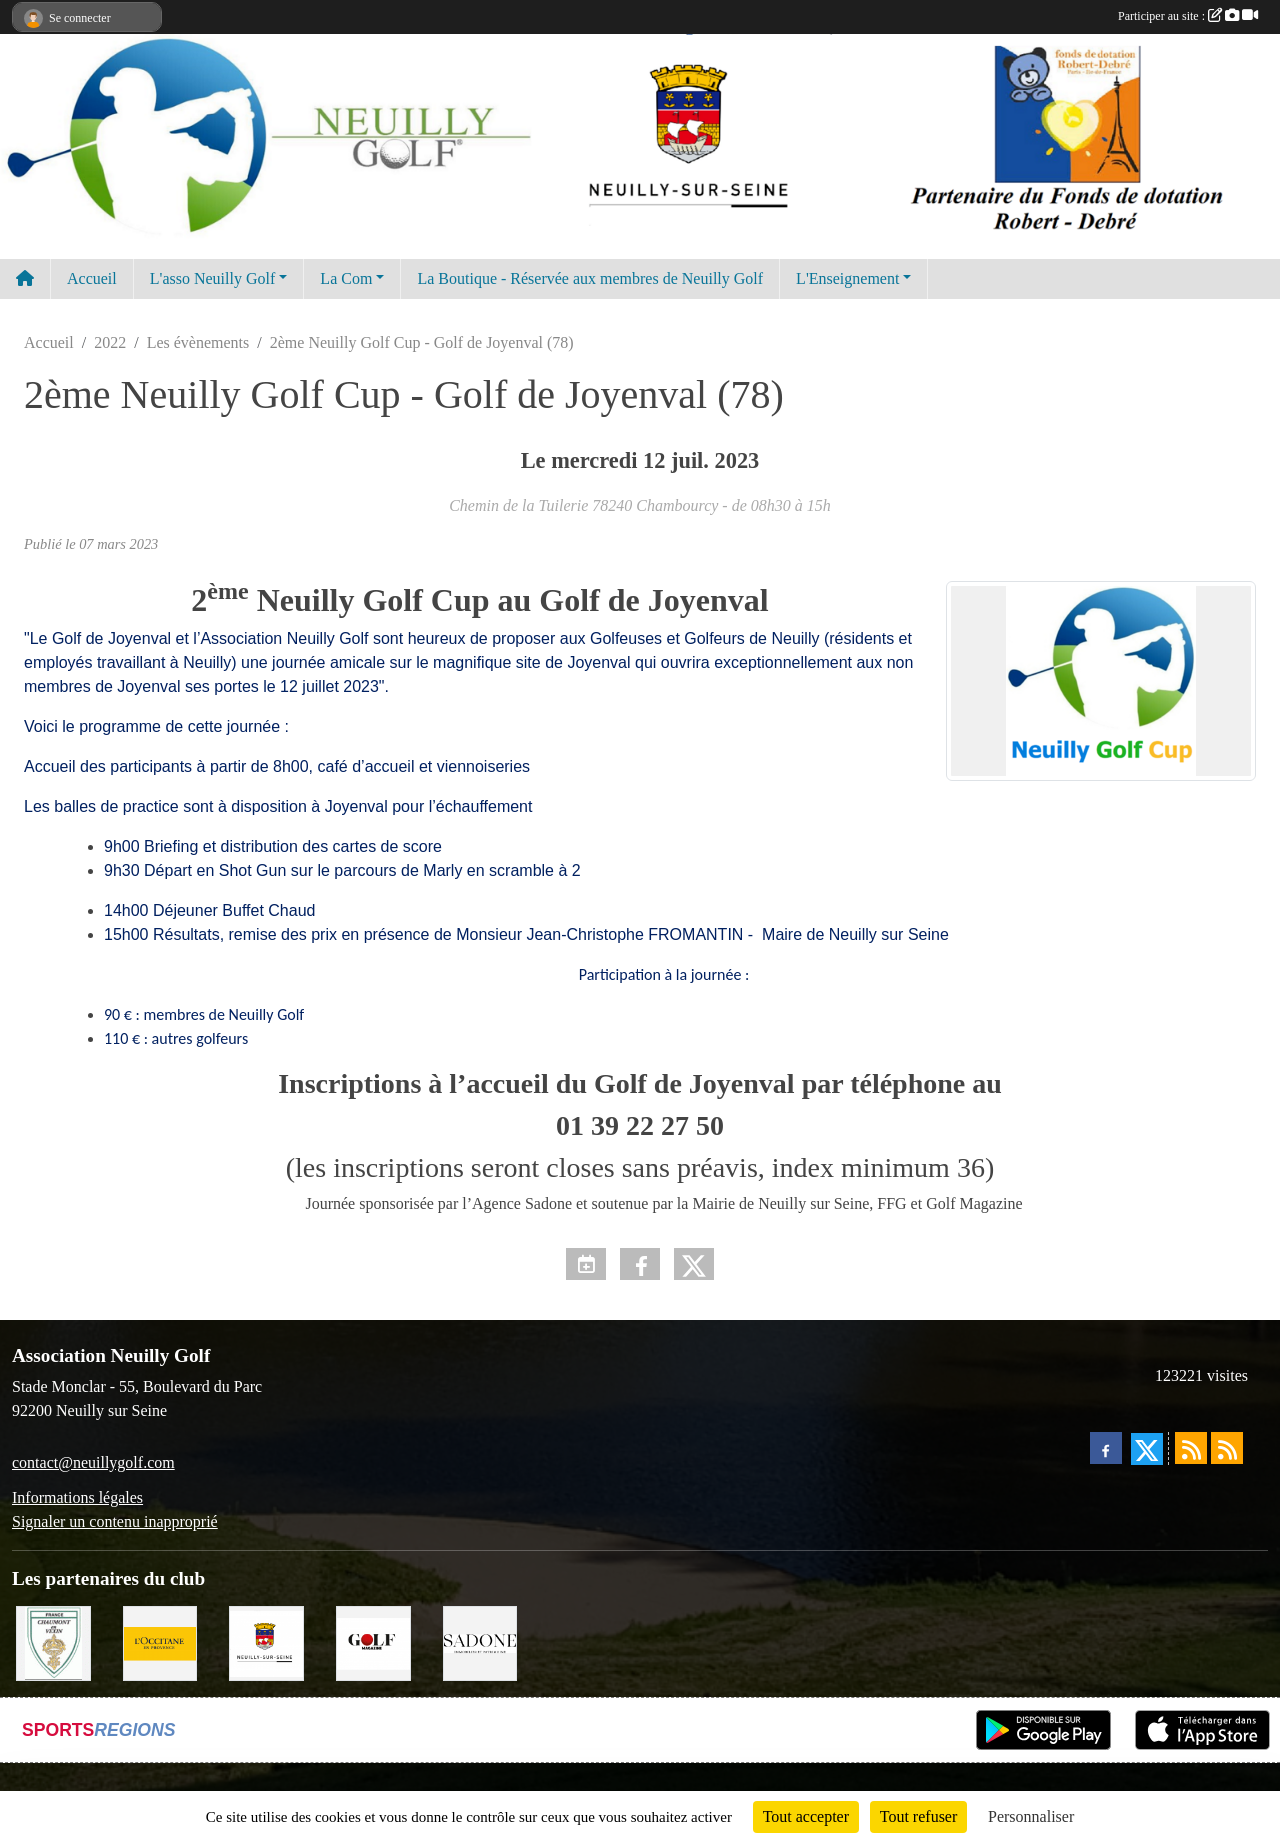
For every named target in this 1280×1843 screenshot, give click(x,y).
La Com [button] (346, 278)
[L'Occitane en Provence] (160, 1641)
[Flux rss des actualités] (1191, 1448)
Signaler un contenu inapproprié (115, 1521)
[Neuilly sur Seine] (266, 1641)
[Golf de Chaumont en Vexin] (53, 1641)
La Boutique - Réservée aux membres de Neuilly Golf (590, 278)
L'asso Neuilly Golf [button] (213, 278)
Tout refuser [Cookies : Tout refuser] (919, 1816)
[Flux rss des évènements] (1227, 1448)
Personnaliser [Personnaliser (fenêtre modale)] (1031, 1816)
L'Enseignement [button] (847, 278)
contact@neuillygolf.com (93, 1462)
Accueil (92, 278)
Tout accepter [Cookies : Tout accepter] (806, 1816)
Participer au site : (1188, 16)
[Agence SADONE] (480, 1641)
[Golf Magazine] (373, 1641)
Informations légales (77, 1497)
